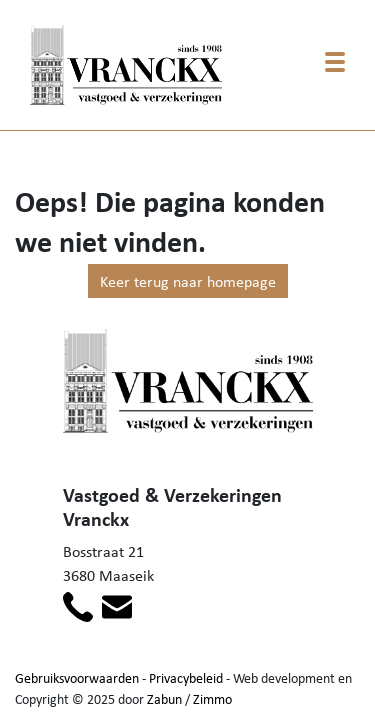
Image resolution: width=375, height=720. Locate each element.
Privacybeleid (186, 677)
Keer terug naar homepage (188, 281)
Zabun (164, 698)
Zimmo (212, 698)
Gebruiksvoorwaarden (77, 677)
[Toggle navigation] (335, 62)
